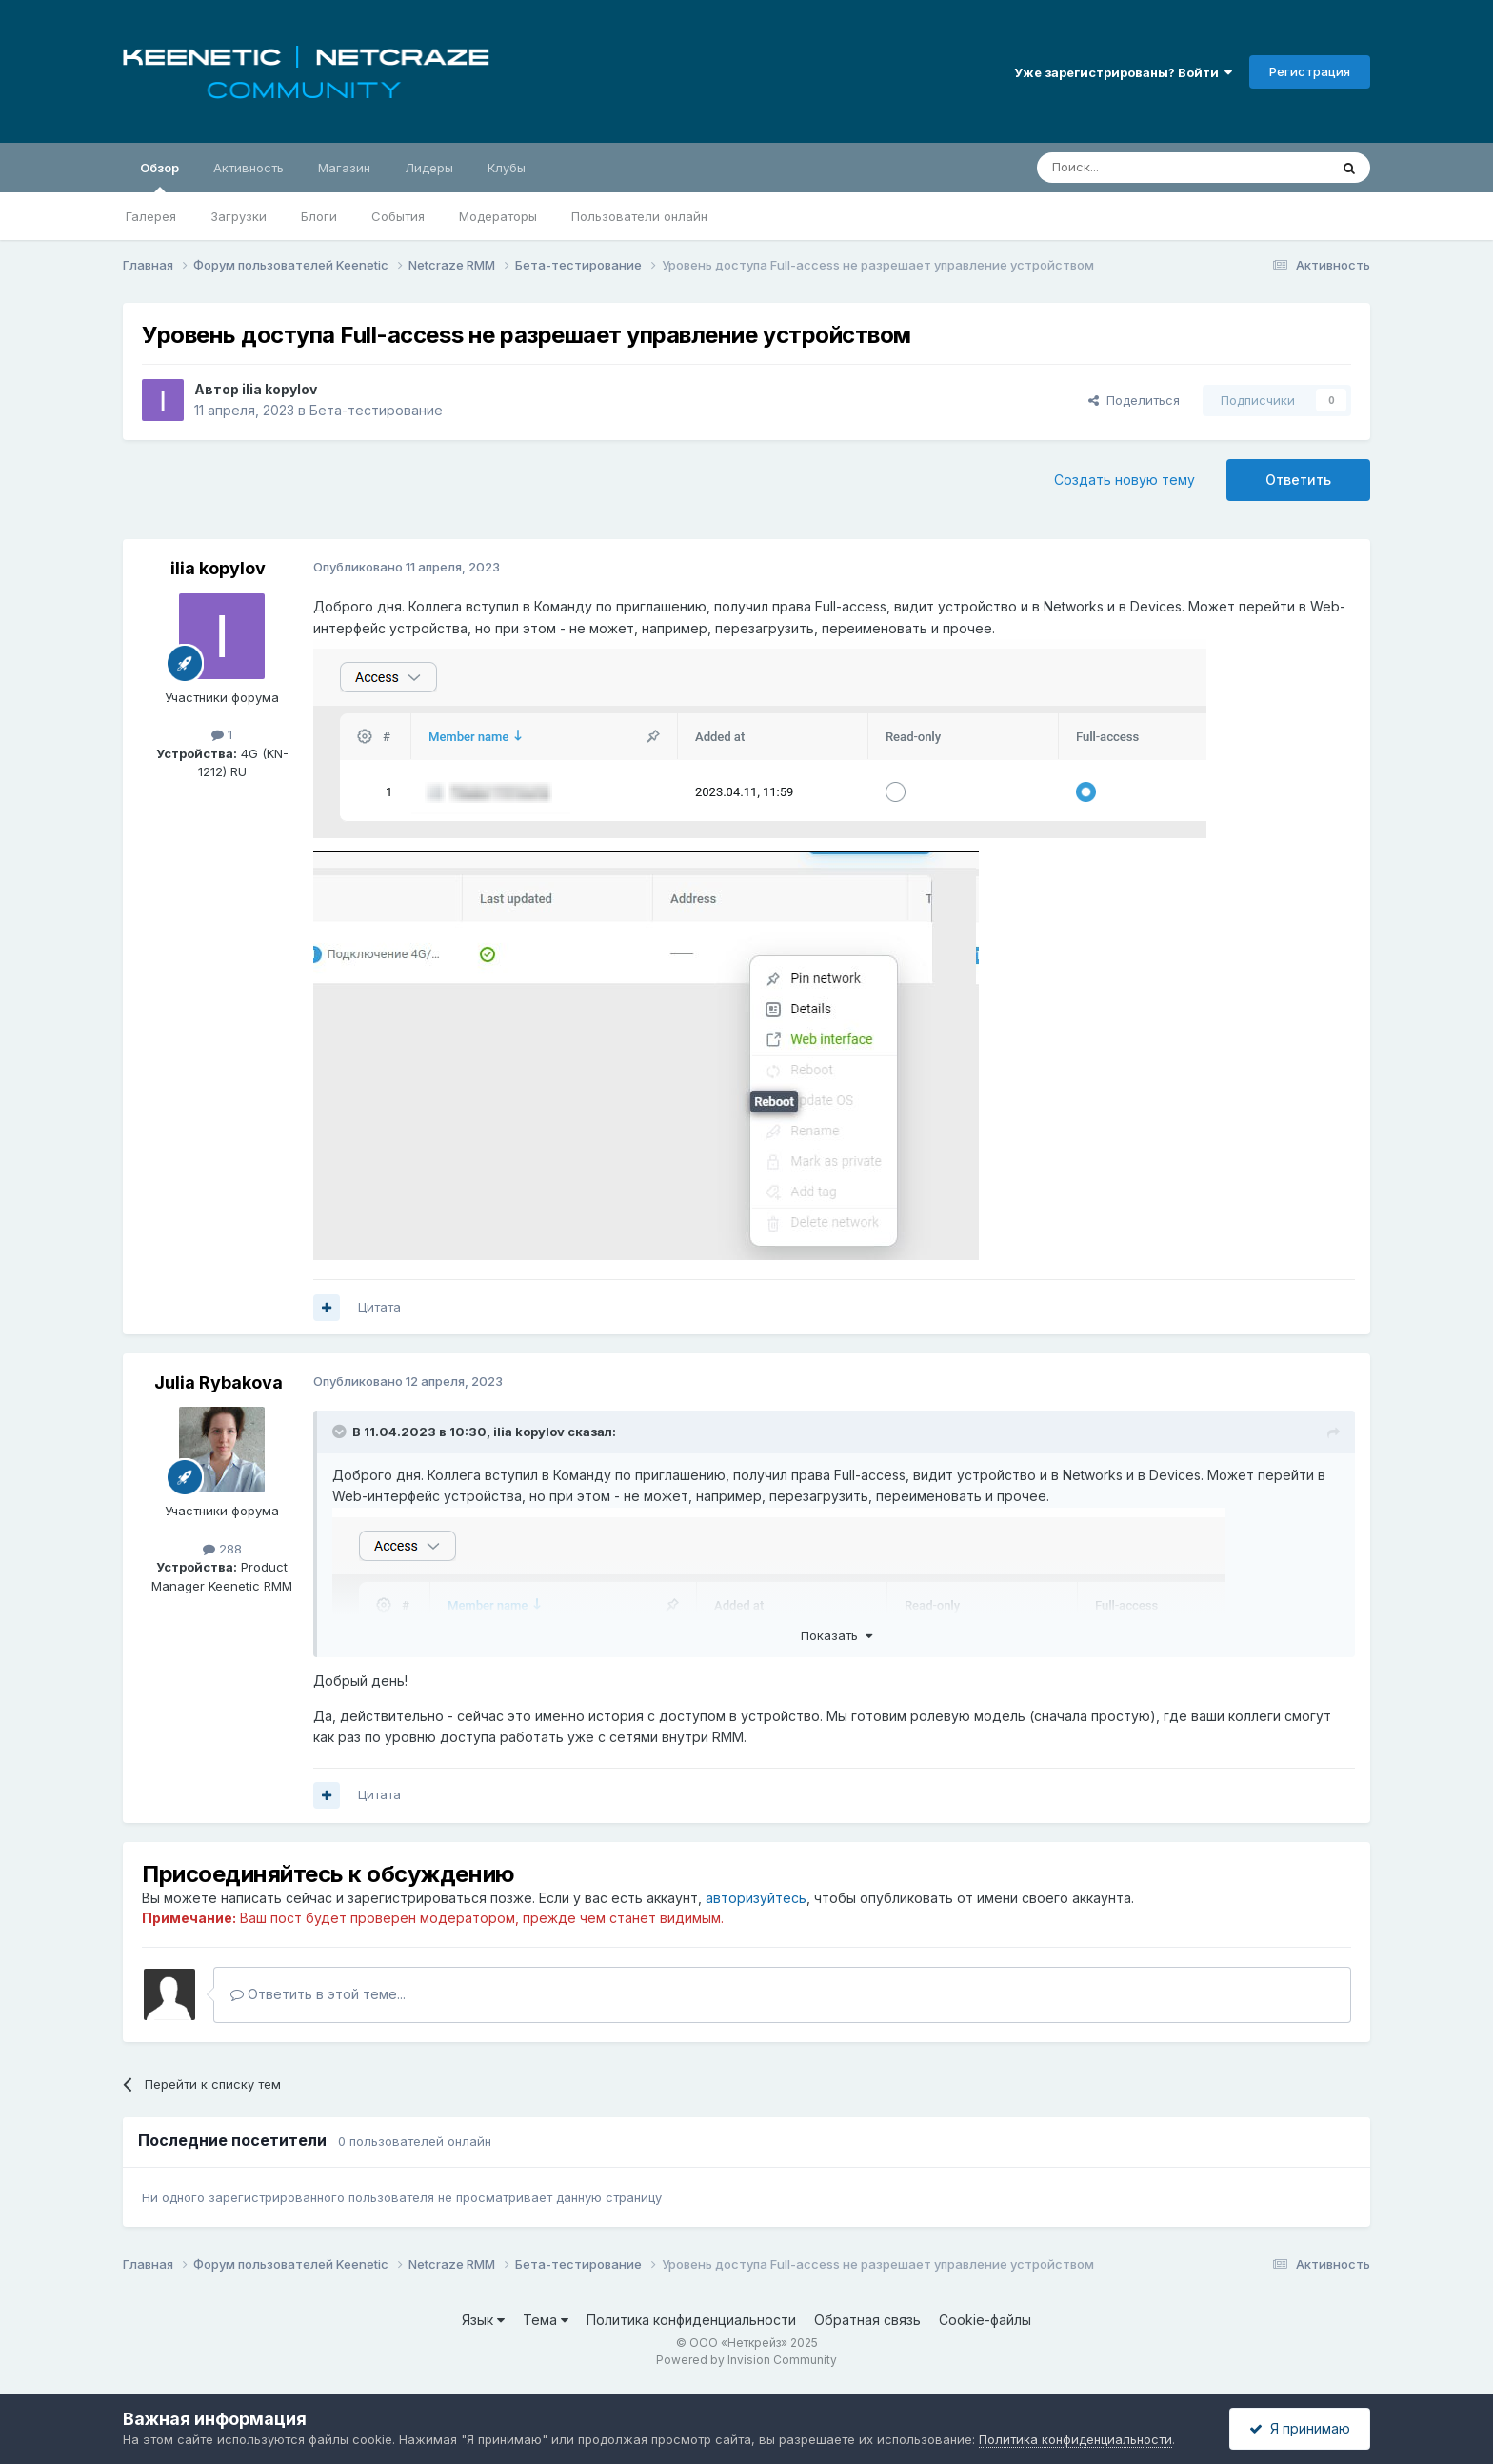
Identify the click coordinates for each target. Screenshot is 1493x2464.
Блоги (319, 216)
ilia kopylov (279, 389)
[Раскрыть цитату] (340, 1431)
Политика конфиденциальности (691, 2320)
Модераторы (498, 216)
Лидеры (429, 167)
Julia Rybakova (218, 1382)
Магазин (344, 167)
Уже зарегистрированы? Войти (1123, 72)
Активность (248, 167)
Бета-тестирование (376, 410)
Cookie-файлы (985, 2320)
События (398, 216)
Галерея (151, 216)
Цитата (379, 1306)
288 (222, 1548)
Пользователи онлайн (639, 216)
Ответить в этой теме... (318, 1994)
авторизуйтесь (756, 1898)
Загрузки (238, 216)
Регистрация (1309, 71)
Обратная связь (867, 2320)
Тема (545, 2320)
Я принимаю (1299, 2428)
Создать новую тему (1124, 479)
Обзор (159, 176)
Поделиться (1134, 400)
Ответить (1298, 479)
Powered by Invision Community (746, 2360)
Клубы (507, 167)
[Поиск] (1139, 167)
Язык (483, 2320)
